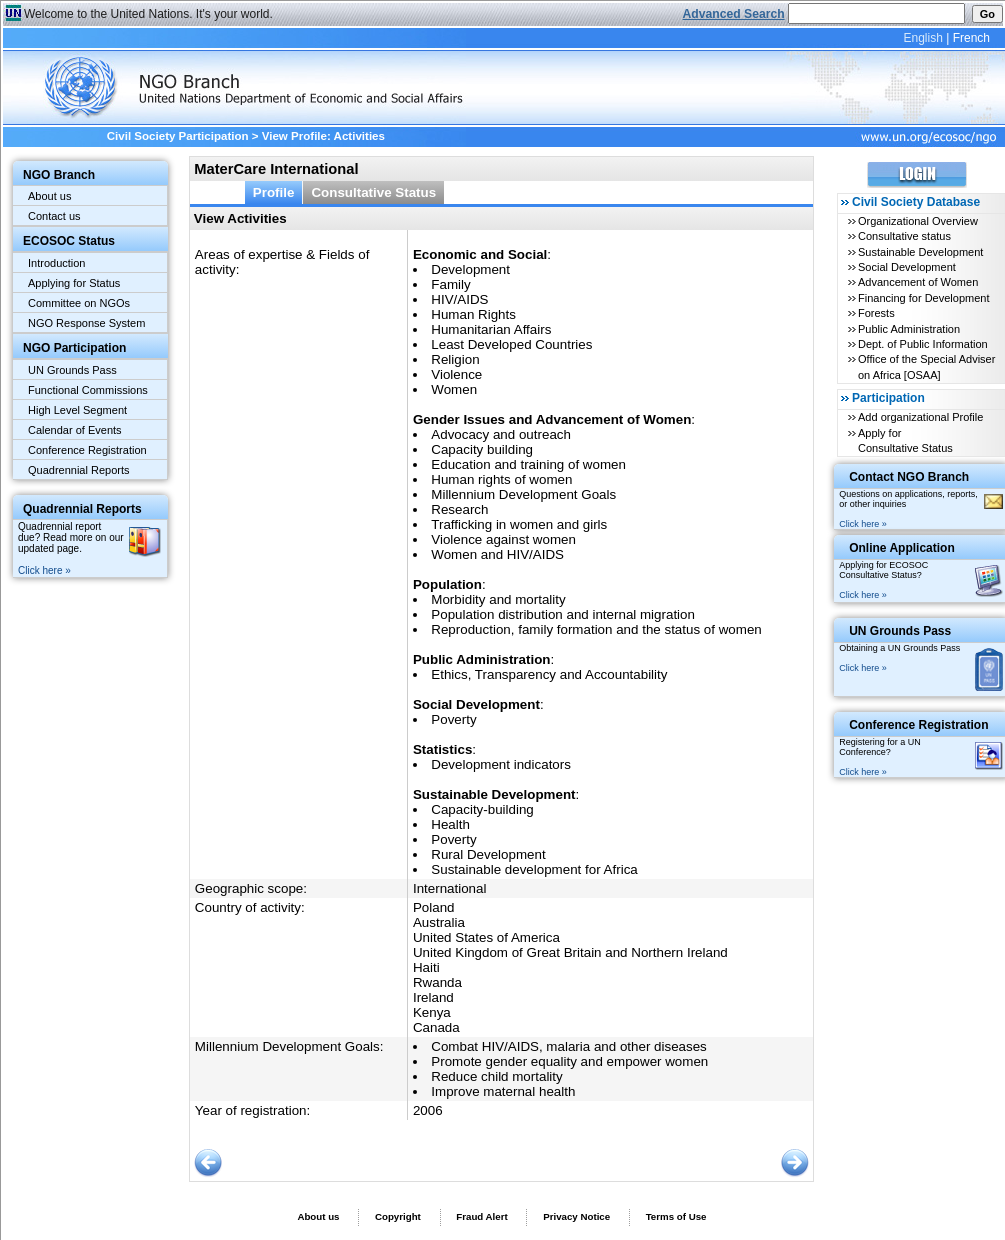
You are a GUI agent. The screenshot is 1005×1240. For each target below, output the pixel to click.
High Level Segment (77, 410)
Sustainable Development (920, 252)
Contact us (54, 216)
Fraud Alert (481, 1216)
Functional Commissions (88, 390)
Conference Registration (87, 450)
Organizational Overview (918, 221)
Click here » (44, 570)
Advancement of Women (918, 282)
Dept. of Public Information (923, 344)
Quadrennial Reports (79, 470)
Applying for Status (74, 283)
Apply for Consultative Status (905, 440)
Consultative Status (373, 192)
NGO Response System (86, 323)
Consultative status (904, 236)
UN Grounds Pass (72, 370)
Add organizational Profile (920, 417)
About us (49, 196)
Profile (274, 192)
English (922, 38)
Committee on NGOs (79, 303)
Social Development (907, 267)
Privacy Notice (576, 1216)
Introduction (56, 263)
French (971, 38)
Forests (876, 313)
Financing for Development (923, 298)
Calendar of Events (75, 430)
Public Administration (909, 329)
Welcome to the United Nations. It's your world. (148, 14)
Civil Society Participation (178, 136)
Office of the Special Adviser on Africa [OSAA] (926, 366)
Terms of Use (676, 1216)
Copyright (398, 1216)
